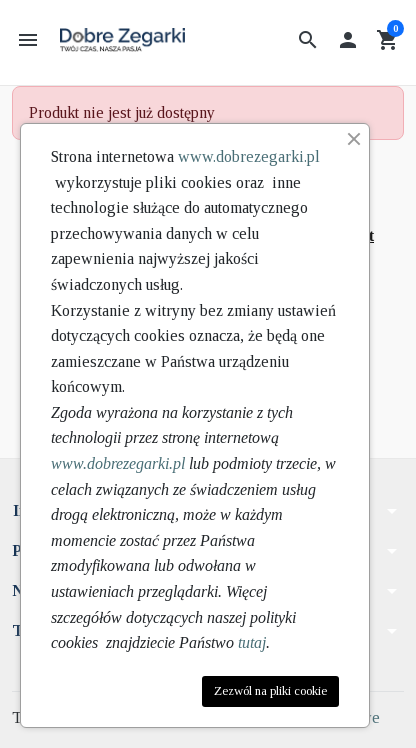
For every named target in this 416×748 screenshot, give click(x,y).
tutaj (252, 642)
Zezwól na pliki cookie (270, 691)
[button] (308, 40)
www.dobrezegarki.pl (249, 156)
